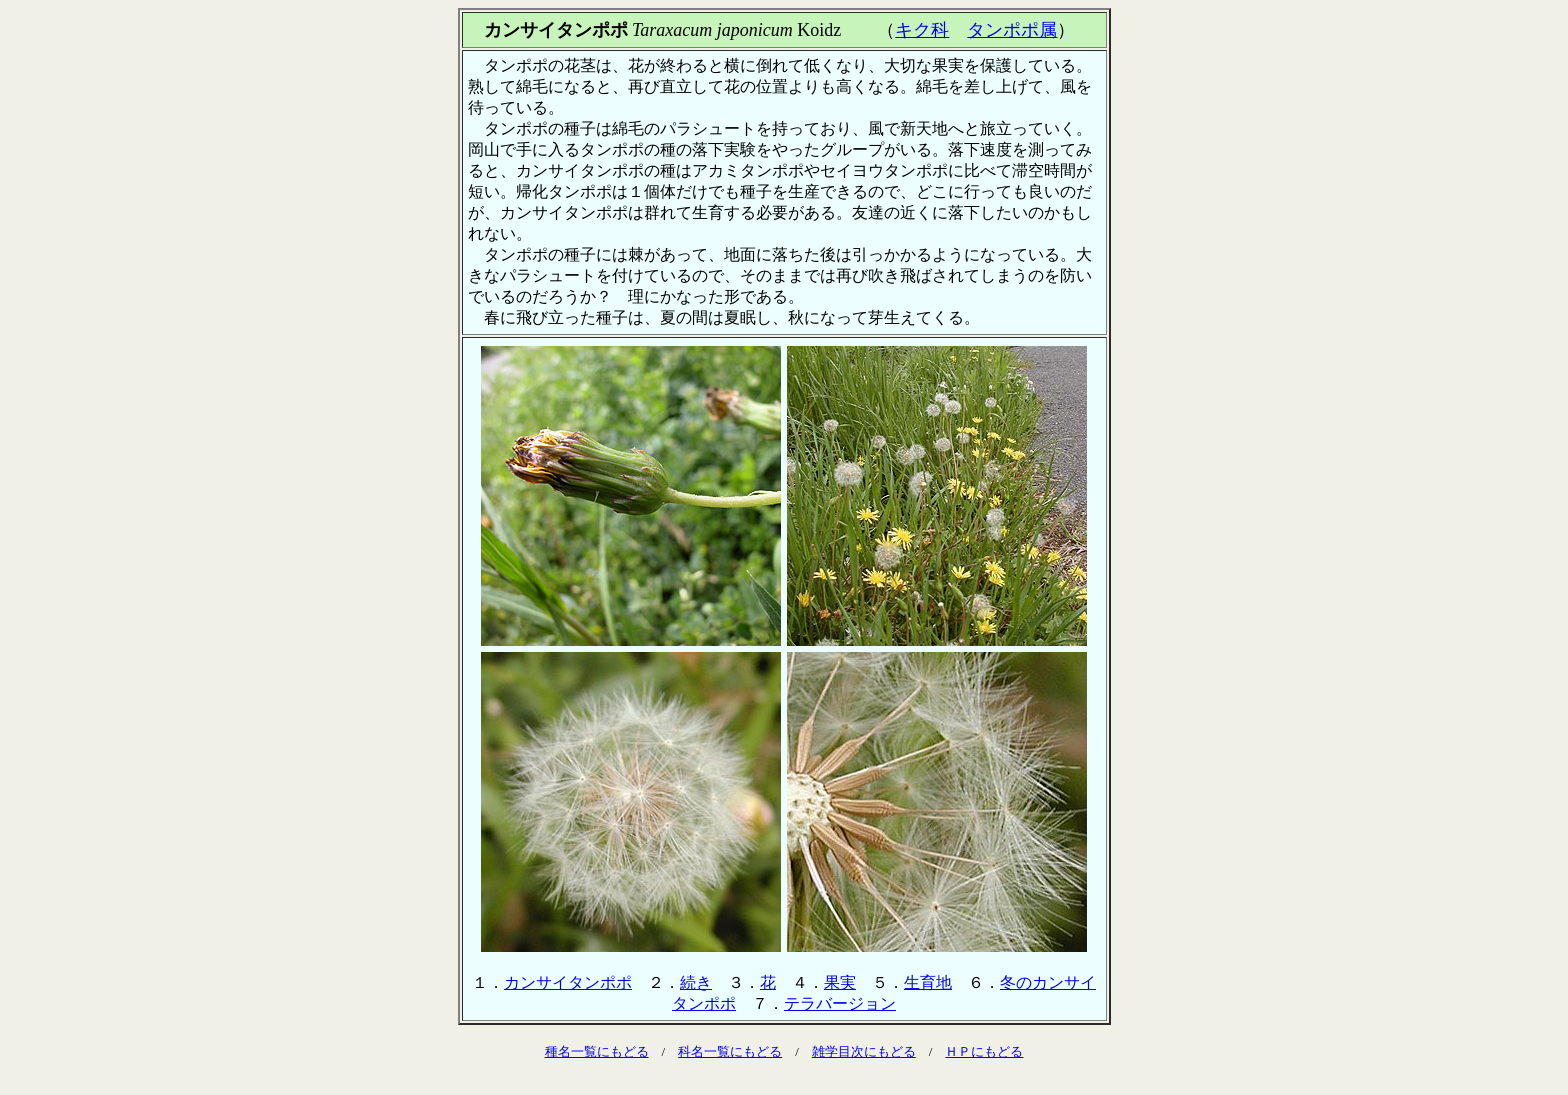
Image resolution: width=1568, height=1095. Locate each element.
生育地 (928, 982)
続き (696, 982)
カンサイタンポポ (568, 982)
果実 (840, 982)
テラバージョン (840, 1003)
